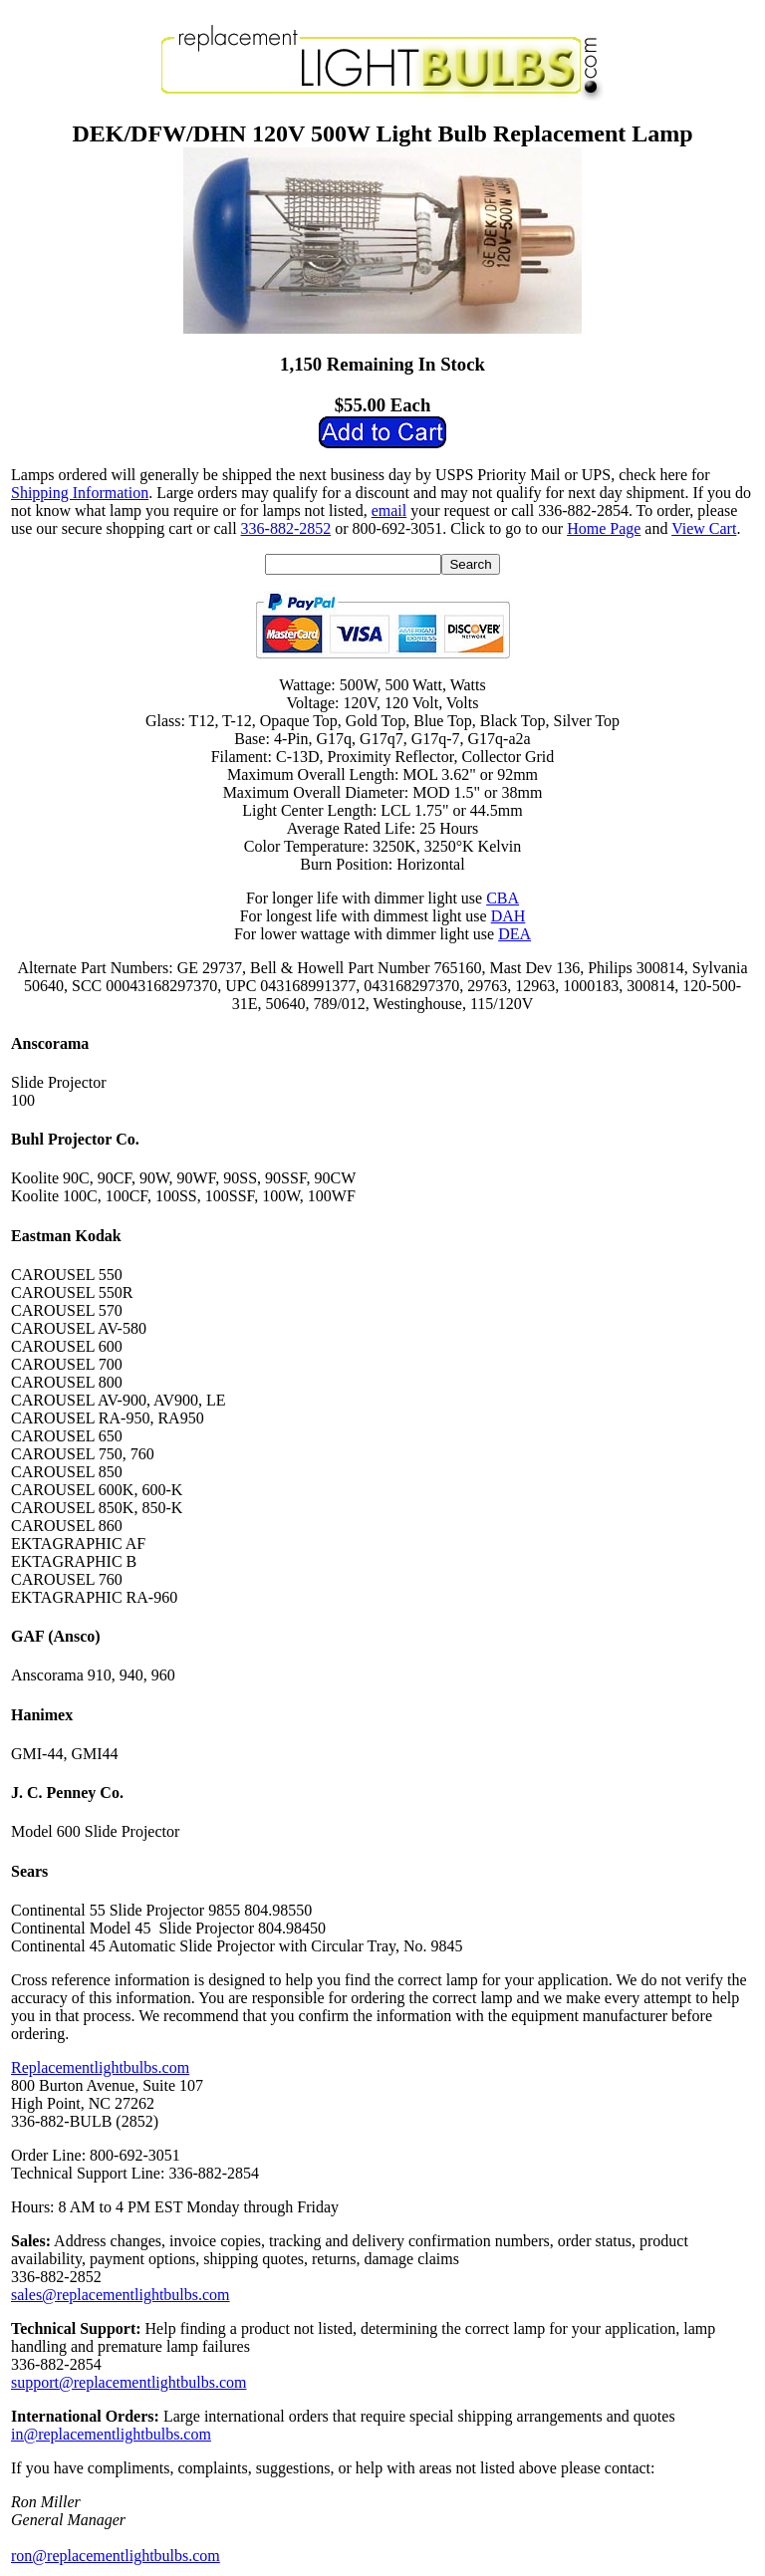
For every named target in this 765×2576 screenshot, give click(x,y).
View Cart (703, 528)
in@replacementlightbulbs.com (111, 2434)
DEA (514, 933)
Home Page (603, 528)
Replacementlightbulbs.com (100, 2067)
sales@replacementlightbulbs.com (120, 2294)
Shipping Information (79, 492)
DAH (508, 915)
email (389, 510)
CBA (502, 898)
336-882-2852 (286, 528)
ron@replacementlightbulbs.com (115, 2555)
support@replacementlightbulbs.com (128, 2382)
